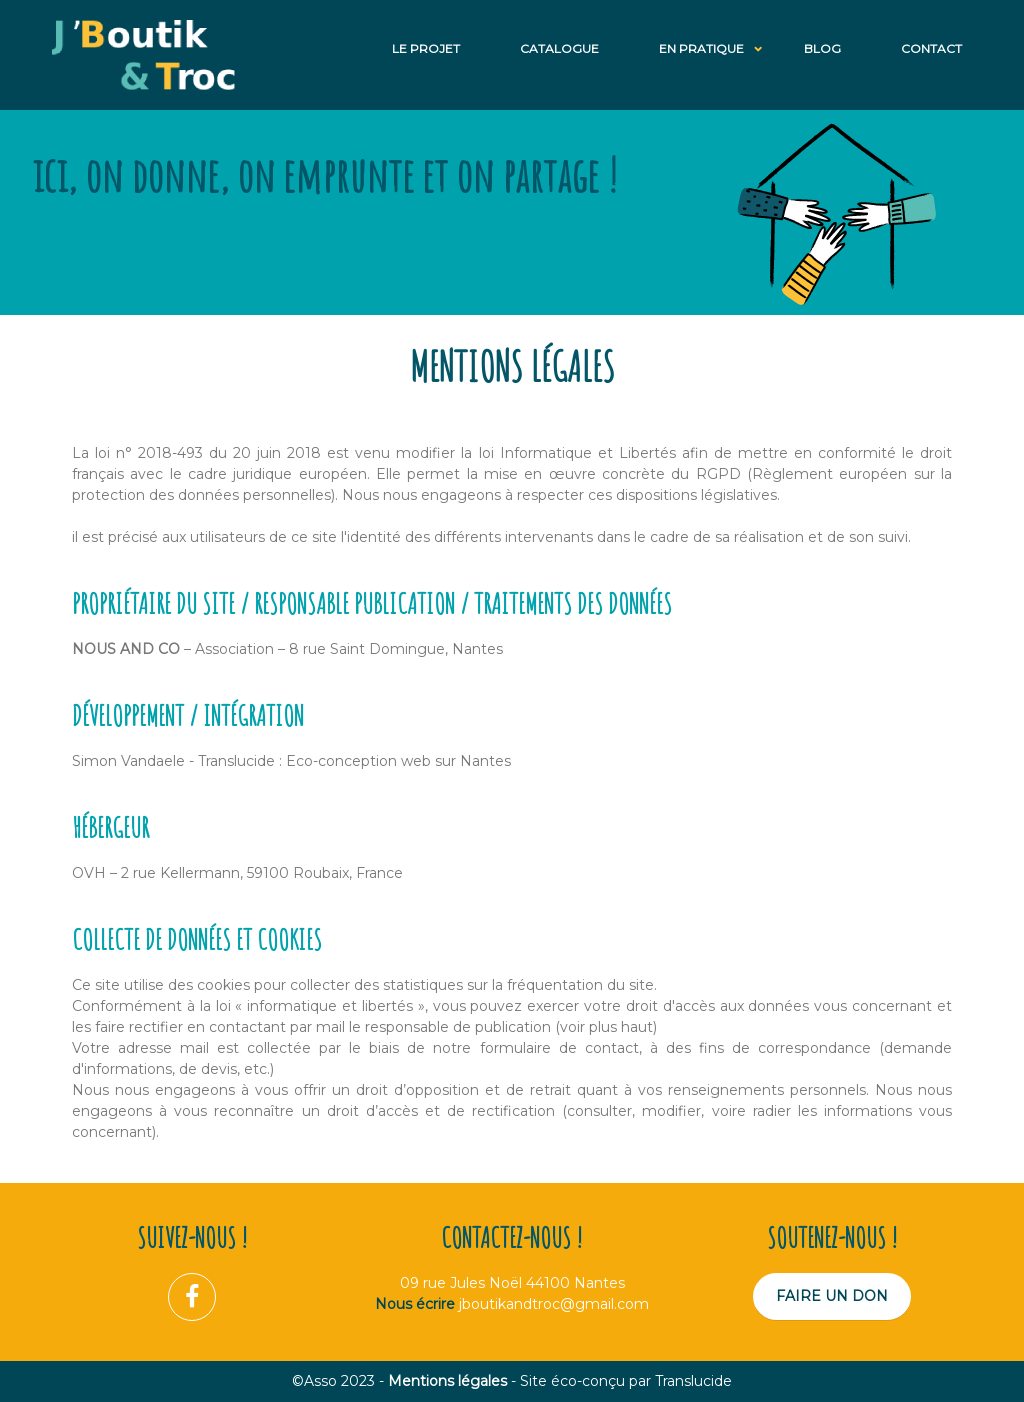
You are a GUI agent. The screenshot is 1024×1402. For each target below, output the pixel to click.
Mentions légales (447, 1381)
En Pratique (701, 48)
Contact (931, 48)
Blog (822, 48)
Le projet (426, 48)
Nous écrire (415, 1304)
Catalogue (559, 48)
